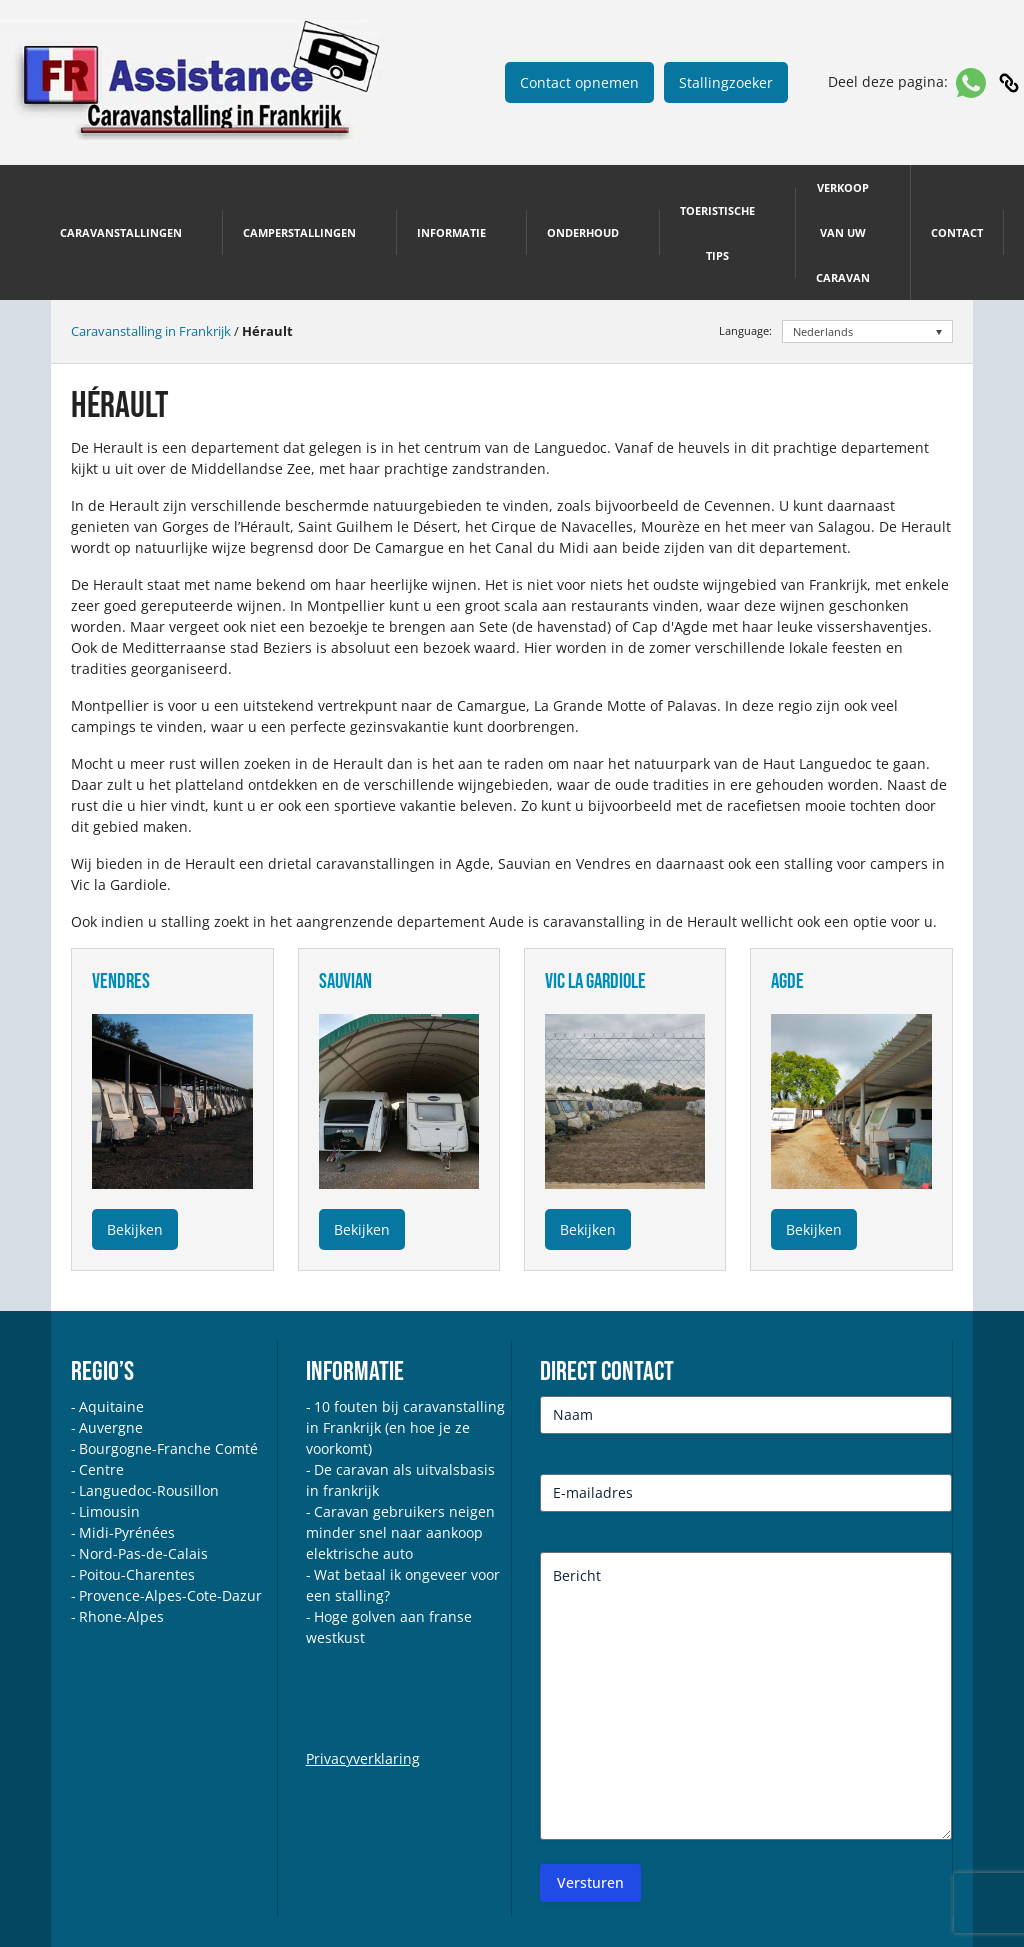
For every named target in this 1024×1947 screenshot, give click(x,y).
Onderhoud (583, 232)
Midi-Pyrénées (127, 1532)
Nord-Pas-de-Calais (143, 1553)
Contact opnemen (579, 82)
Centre (101, 1469)
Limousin (109, 1511)
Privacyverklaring (363, 1758)
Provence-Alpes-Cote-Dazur (170, 1595)
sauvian (345, 981)
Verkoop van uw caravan (843, 232)
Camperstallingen (299, 232)
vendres (121, 981)
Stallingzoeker (726, 82)
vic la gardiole (595, 981)
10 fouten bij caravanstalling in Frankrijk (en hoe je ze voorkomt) (405, 1427)
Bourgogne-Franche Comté (168, 1448)
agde (787, 981)
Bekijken (135, 1229)
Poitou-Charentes (137, 1574)
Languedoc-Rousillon (149, 1490)
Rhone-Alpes (121, 1616)
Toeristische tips (717, 233)
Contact (957, 232)
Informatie (451, 232)
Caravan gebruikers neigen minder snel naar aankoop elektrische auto (400, 1532)
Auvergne (111, 1427)
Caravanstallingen (121, 232)
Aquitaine (111, 1406)
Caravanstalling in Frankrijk (151, 331)
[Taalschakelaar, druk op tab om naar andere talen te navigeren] (867, 331)
